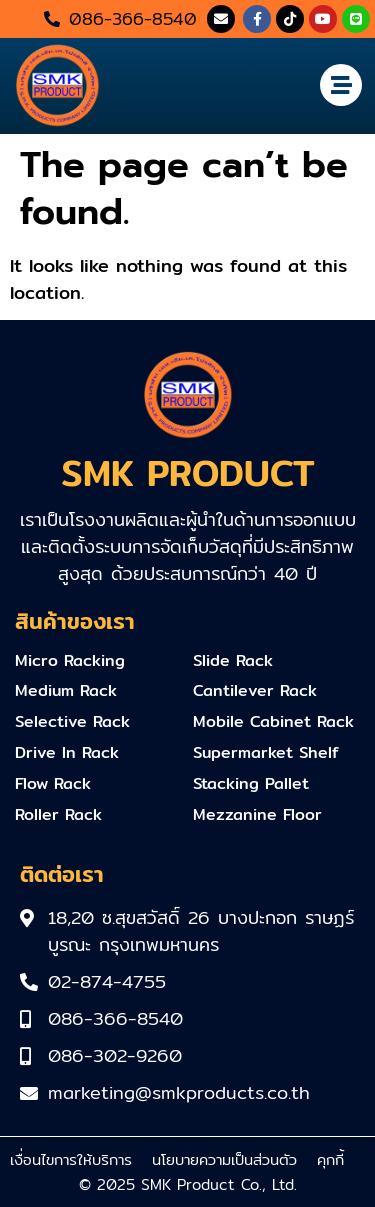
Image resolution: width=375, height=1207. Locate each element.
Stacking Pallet (251, 783)
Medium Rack (66, 690)
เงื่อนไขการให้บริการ (71, 1159)
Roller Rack (58, 814)
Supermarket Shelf (266, 752)
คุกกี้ (330, 1159)
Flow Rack (53, 783)
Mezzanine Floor (257, 814)
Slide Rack (233, 660)
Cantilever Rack (255, 690)
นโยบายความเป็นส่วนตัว (224, 1159)
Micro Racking (70, 660)
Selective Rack (72, 721)
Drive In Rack (67, 752)
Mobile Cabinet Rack (273, 721)
